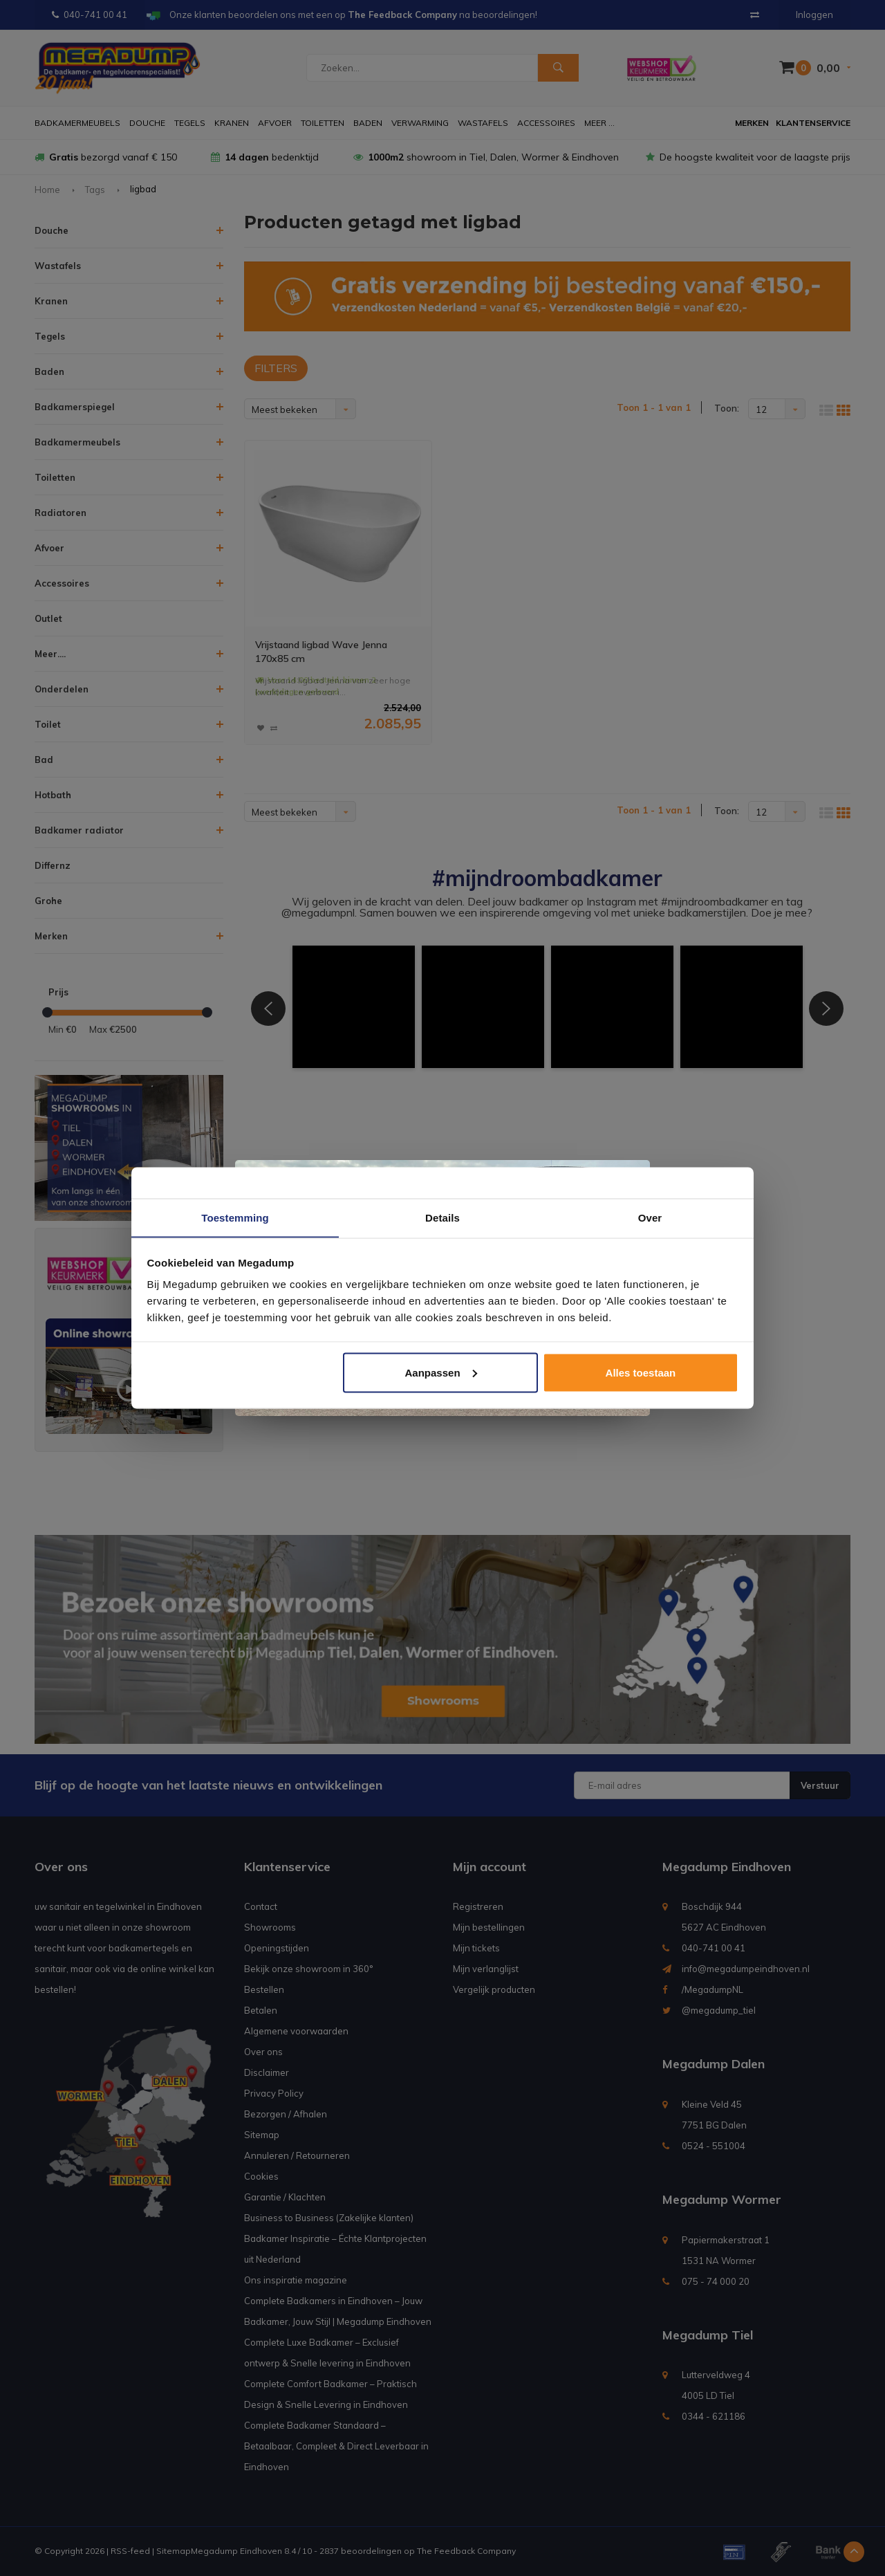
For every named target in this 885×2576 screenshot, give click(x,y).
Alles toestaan (641, 1373)
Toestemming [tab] (235, 1217)
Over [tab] (650, 1217)
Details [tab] (442, 1217)
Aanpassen (441, 1373)
